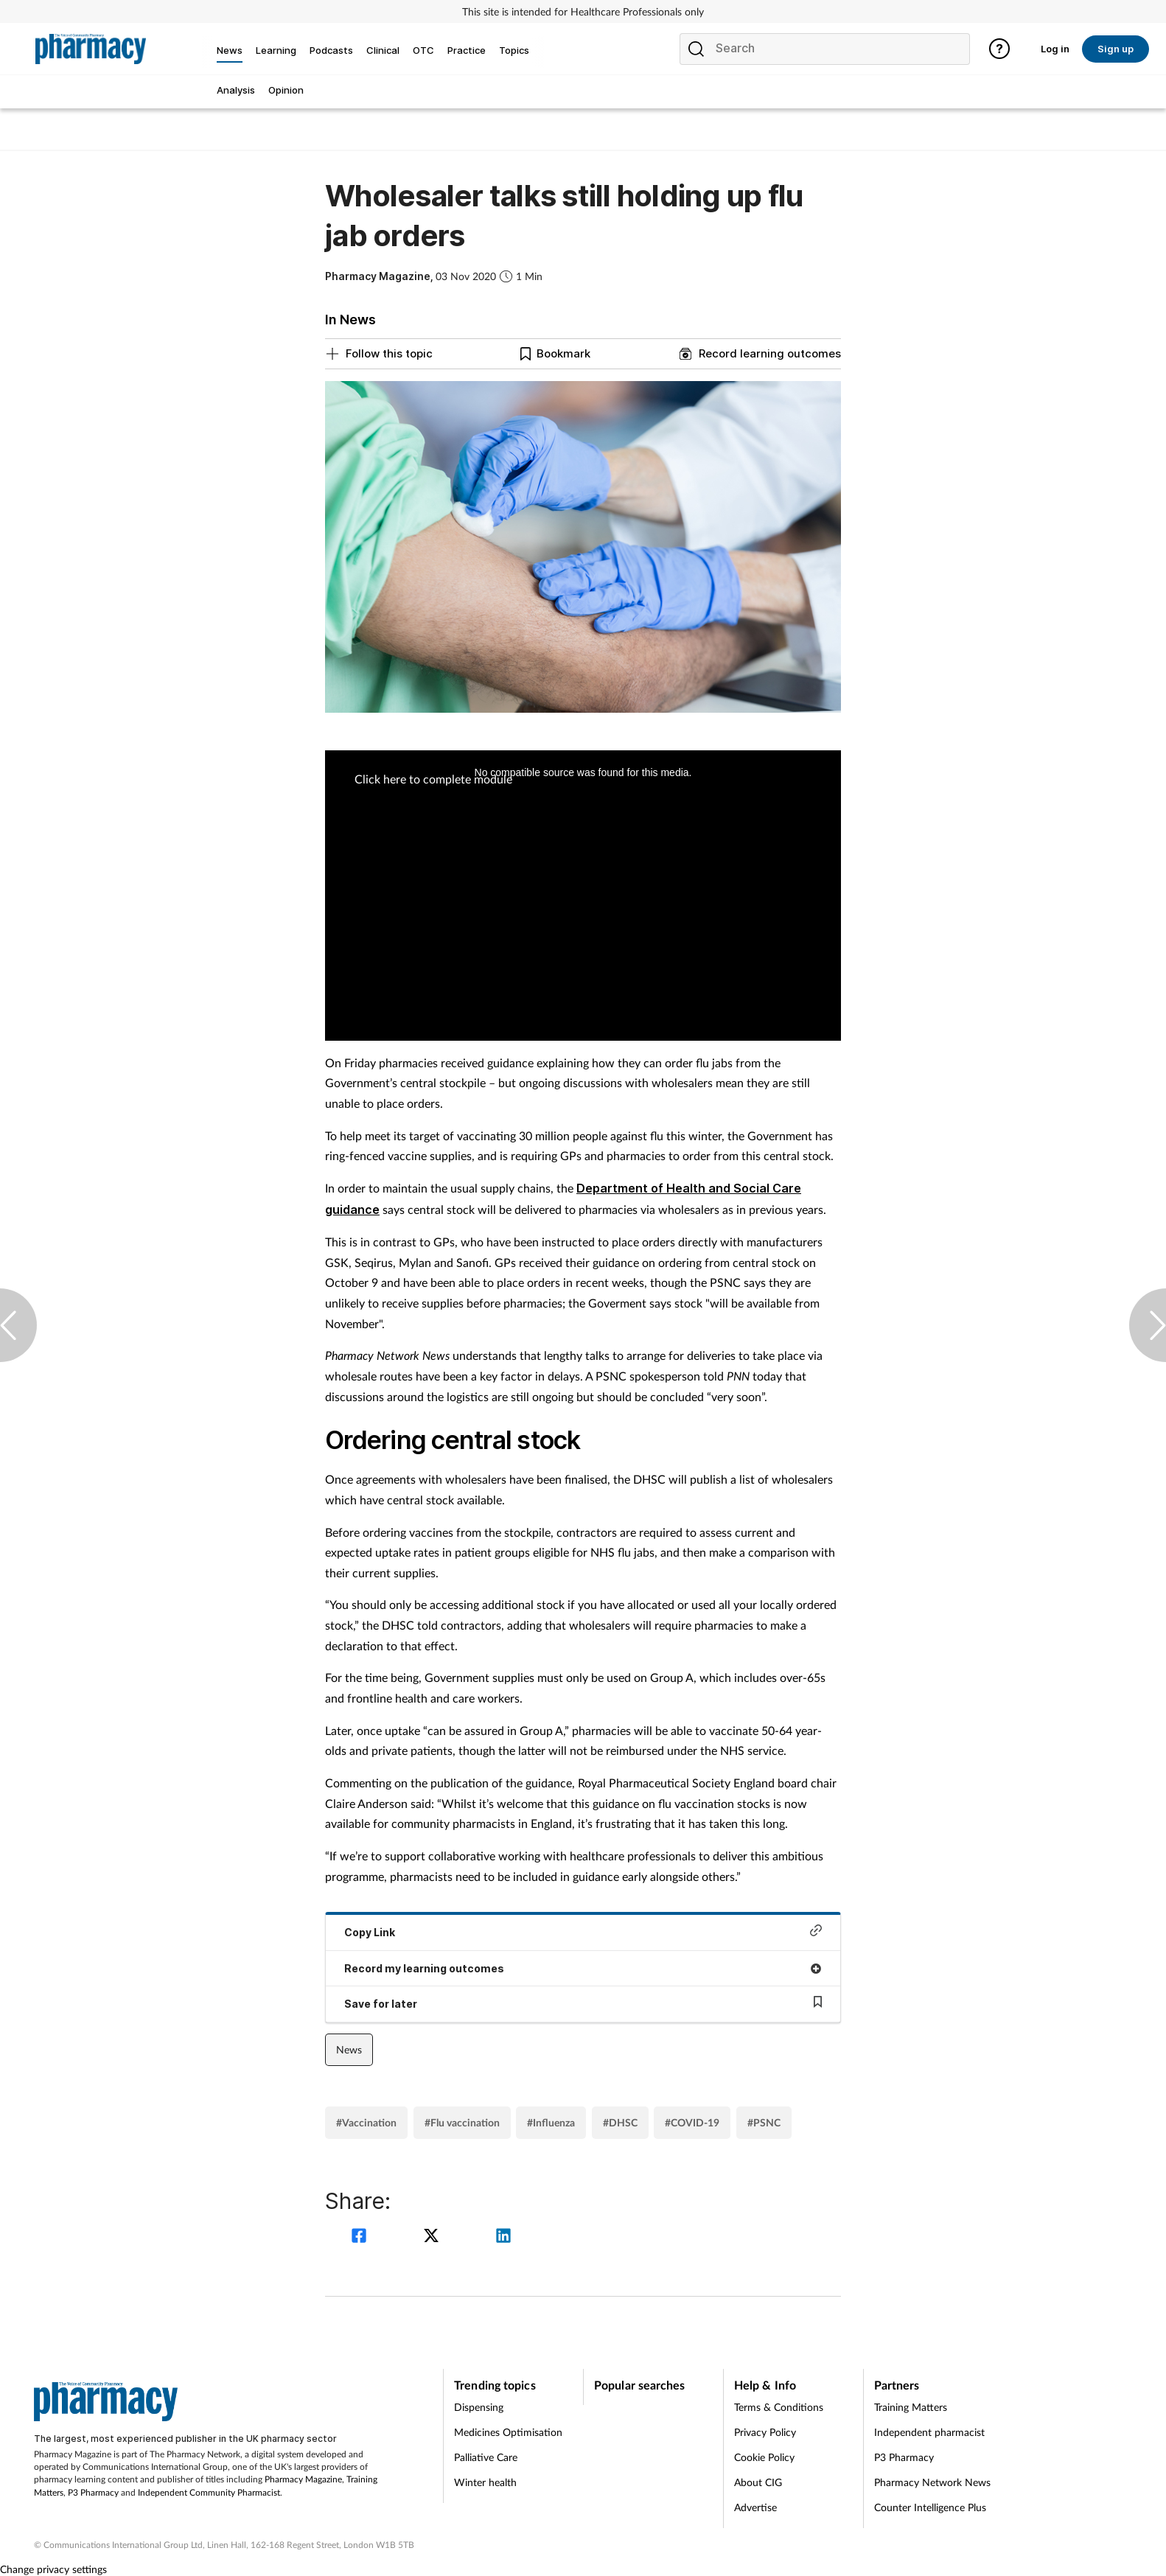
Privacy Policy (765, 2432)
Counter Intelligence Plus (930, 2507)
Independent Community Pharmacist (209, 2492)
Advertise (755, 2507)
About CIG (758, 2482)
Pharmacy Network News (932, 2482)
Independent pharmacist (929, 2432)
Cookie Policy (764, 2457)
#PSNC (764, 2122)
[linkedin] (503, 2237)
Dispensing (478, 2407)
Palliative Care (485, 2457)
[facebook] (361, 2237)
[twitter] (433, 2237)
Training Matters (910, 2407)
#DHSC (620, 2122)
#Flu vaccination (462, 2122)
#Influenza (551, 2122)
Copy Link (583, 1931)
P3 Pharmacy (93, 2492)
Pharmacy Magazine (303, 2479)
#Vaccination (366, 2122)
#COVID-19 (692, 2122)
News (349, 2049)
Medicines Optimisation (508, 2432)
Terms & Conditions (778, 2407)
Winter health (485, 2482)
